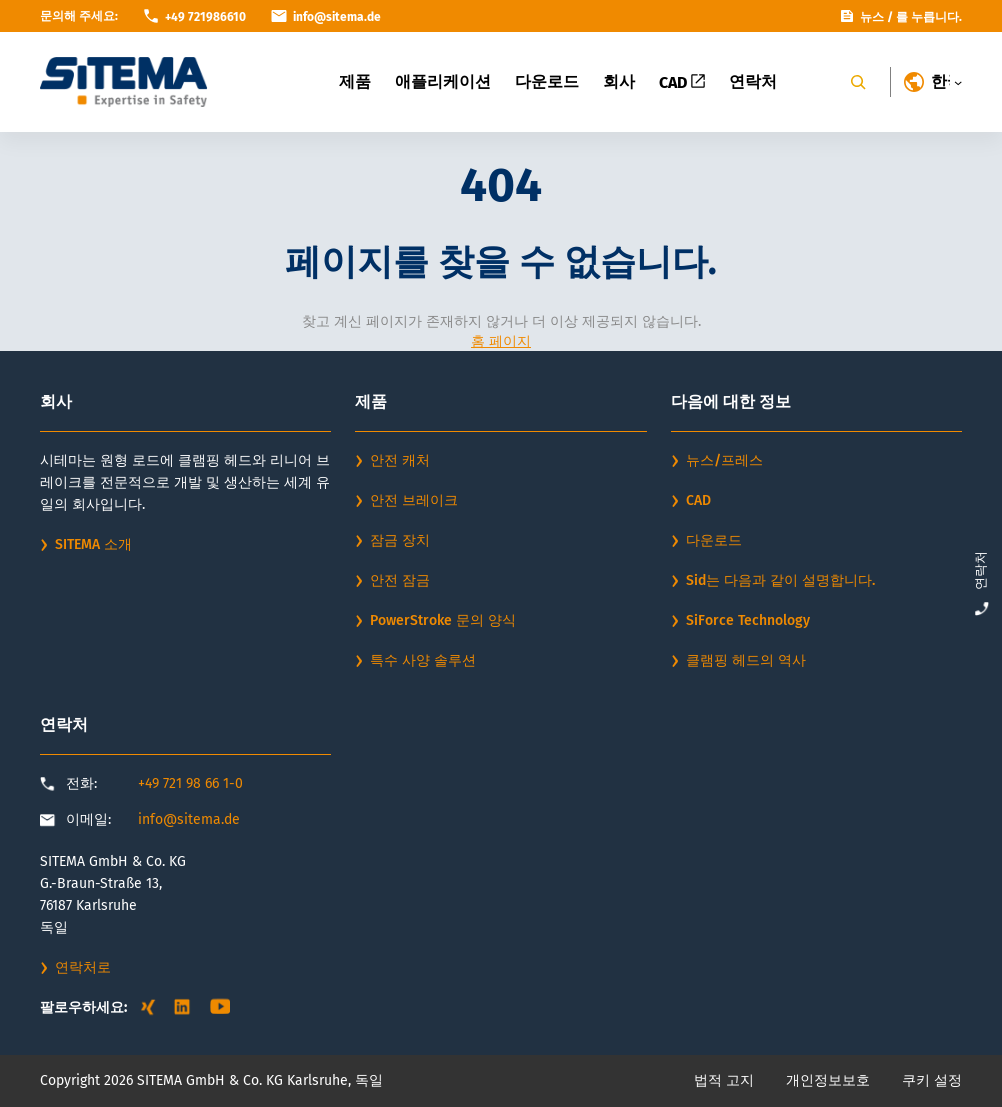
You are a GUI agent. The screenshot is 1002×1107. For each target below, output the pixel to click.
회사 (619, 81)
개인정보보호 (828, 1080)
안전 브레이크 (414, 500)
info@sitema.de (189, 819)
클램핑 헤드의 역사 (746, 660)
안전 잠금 (400, 580)
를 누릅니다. (929, 17)
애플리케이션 (443, 81)
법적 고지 (724, 1080)
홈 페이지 (501, 341)
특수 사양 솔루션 (423, 660)
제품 (355, 81)
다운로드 (547, 81)
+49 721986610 (205, 17)
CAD (682, 82)
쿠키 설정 (932, 1080)
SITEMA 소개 (93, 544)
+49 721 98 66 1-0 (190, 783)
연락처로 (83, 967)
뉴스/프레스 (724, 460)
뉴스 (872, 17)
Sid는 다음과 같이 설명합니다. (780, 580)
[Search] (858, 82)
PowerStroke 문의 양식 (443, 620)
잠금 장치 (400, 540)
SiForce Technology (748, 620)
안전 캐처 (400, 460)
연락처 (753, 81)
